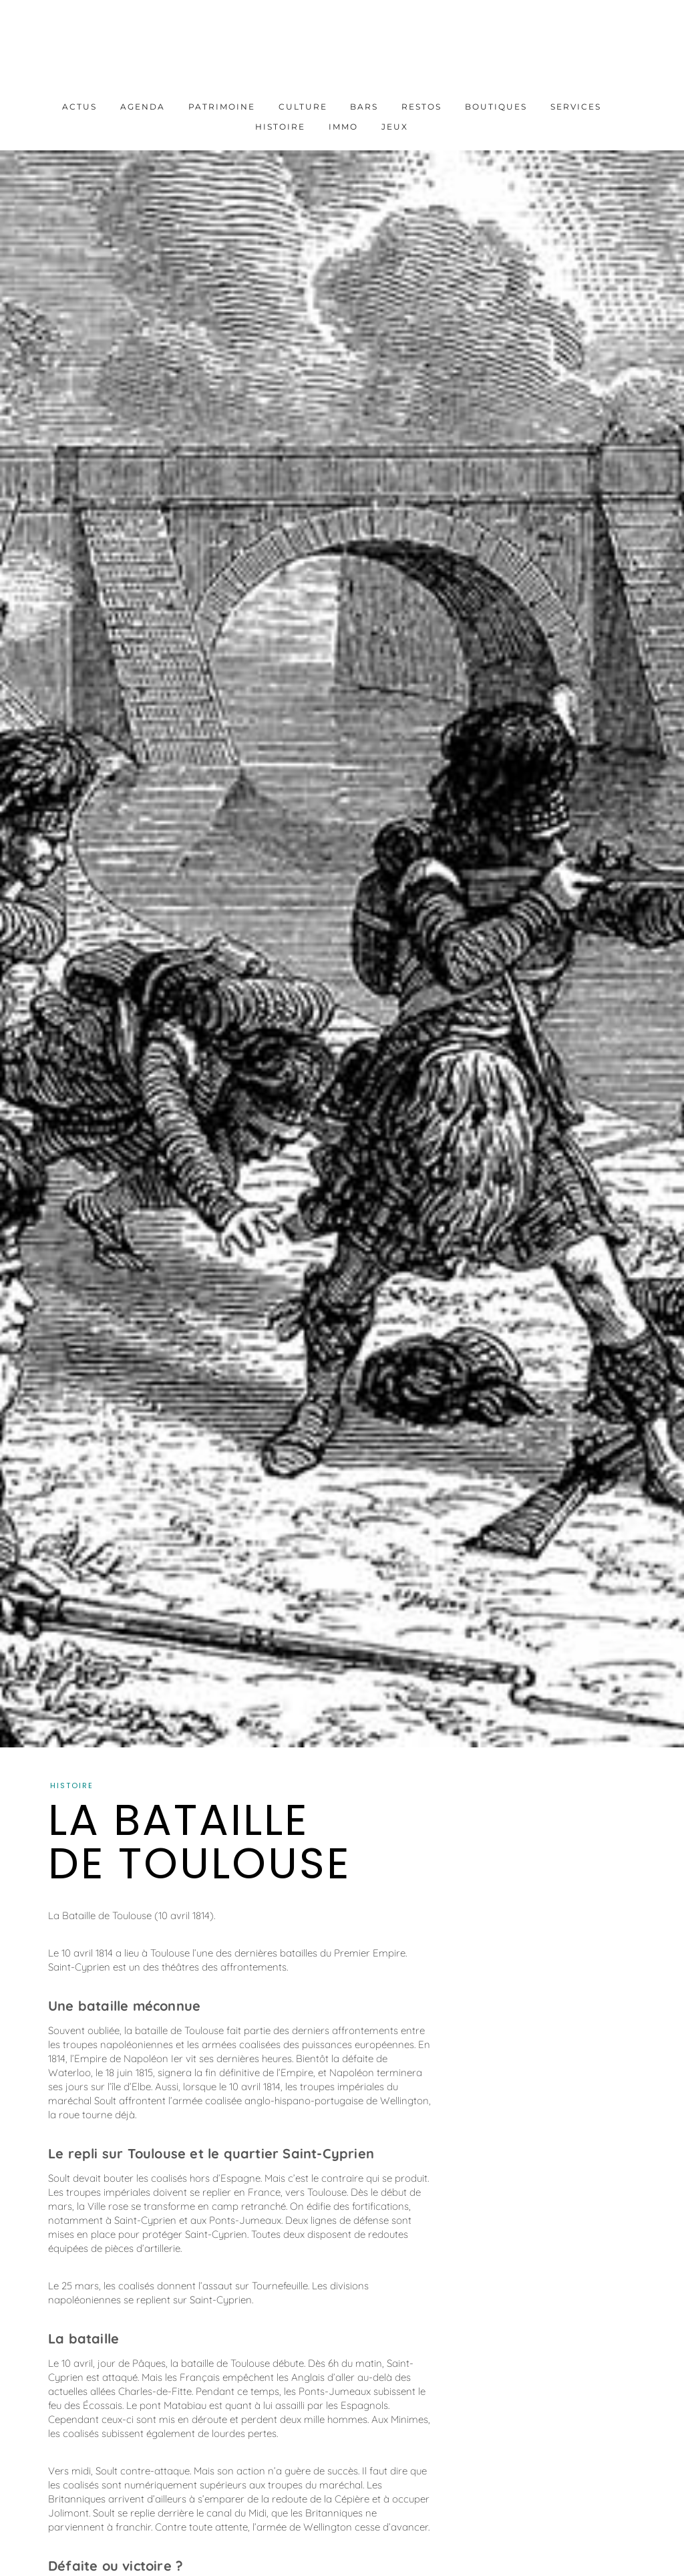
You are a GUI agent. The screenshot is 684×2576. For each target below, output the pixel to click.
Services (575, 107)
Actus (79, 107)
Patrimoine (221, 107)
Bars (364, 107)
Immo (343, 127)
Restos (421, 107)
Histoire (280, 127)
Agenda (142, 107)
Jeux (394, 127)
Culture (303, 107)
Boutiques (496, 107)
